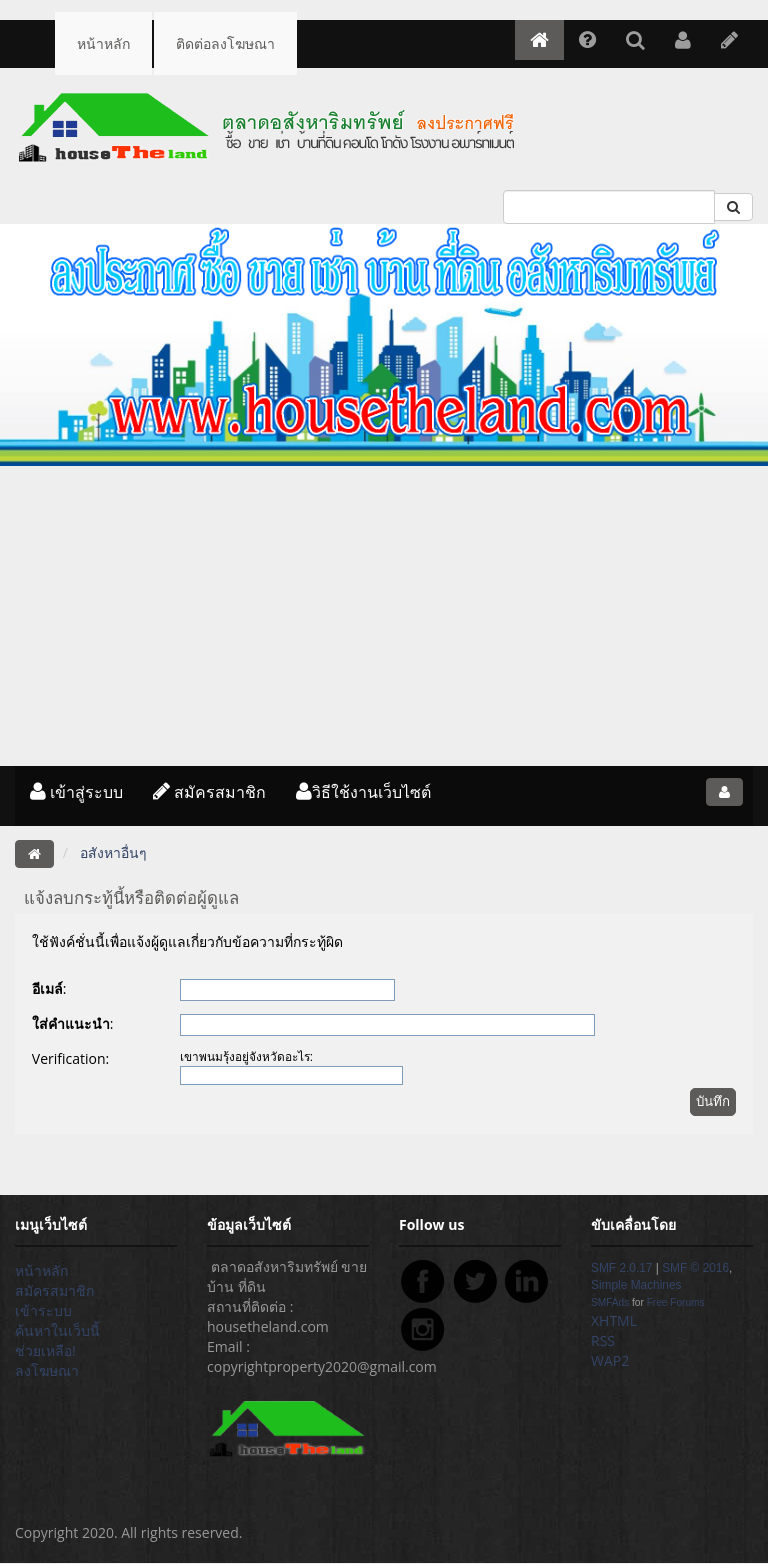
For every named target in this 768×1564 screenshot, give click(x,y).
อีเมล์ (47, 988)
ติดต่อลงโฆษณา (225, 43)
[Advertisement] (384, 616)
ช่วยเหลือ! (45, 1350)
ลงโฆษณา (47, 1370)
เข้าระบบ (43, 1310)
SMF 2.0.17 (621, 1268)
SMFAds (610, 1302)
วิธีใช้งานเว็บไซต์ (363, 792)
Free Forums (676, 1302)
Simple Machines (636, 1285)
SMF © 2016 (695, 1268)
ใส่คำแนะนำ (71, 1023)
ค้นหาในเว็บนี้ (57, 1330)
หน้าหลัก (103, 43)
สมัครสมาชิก (209, 792)
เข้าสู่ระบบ (76, 792)
